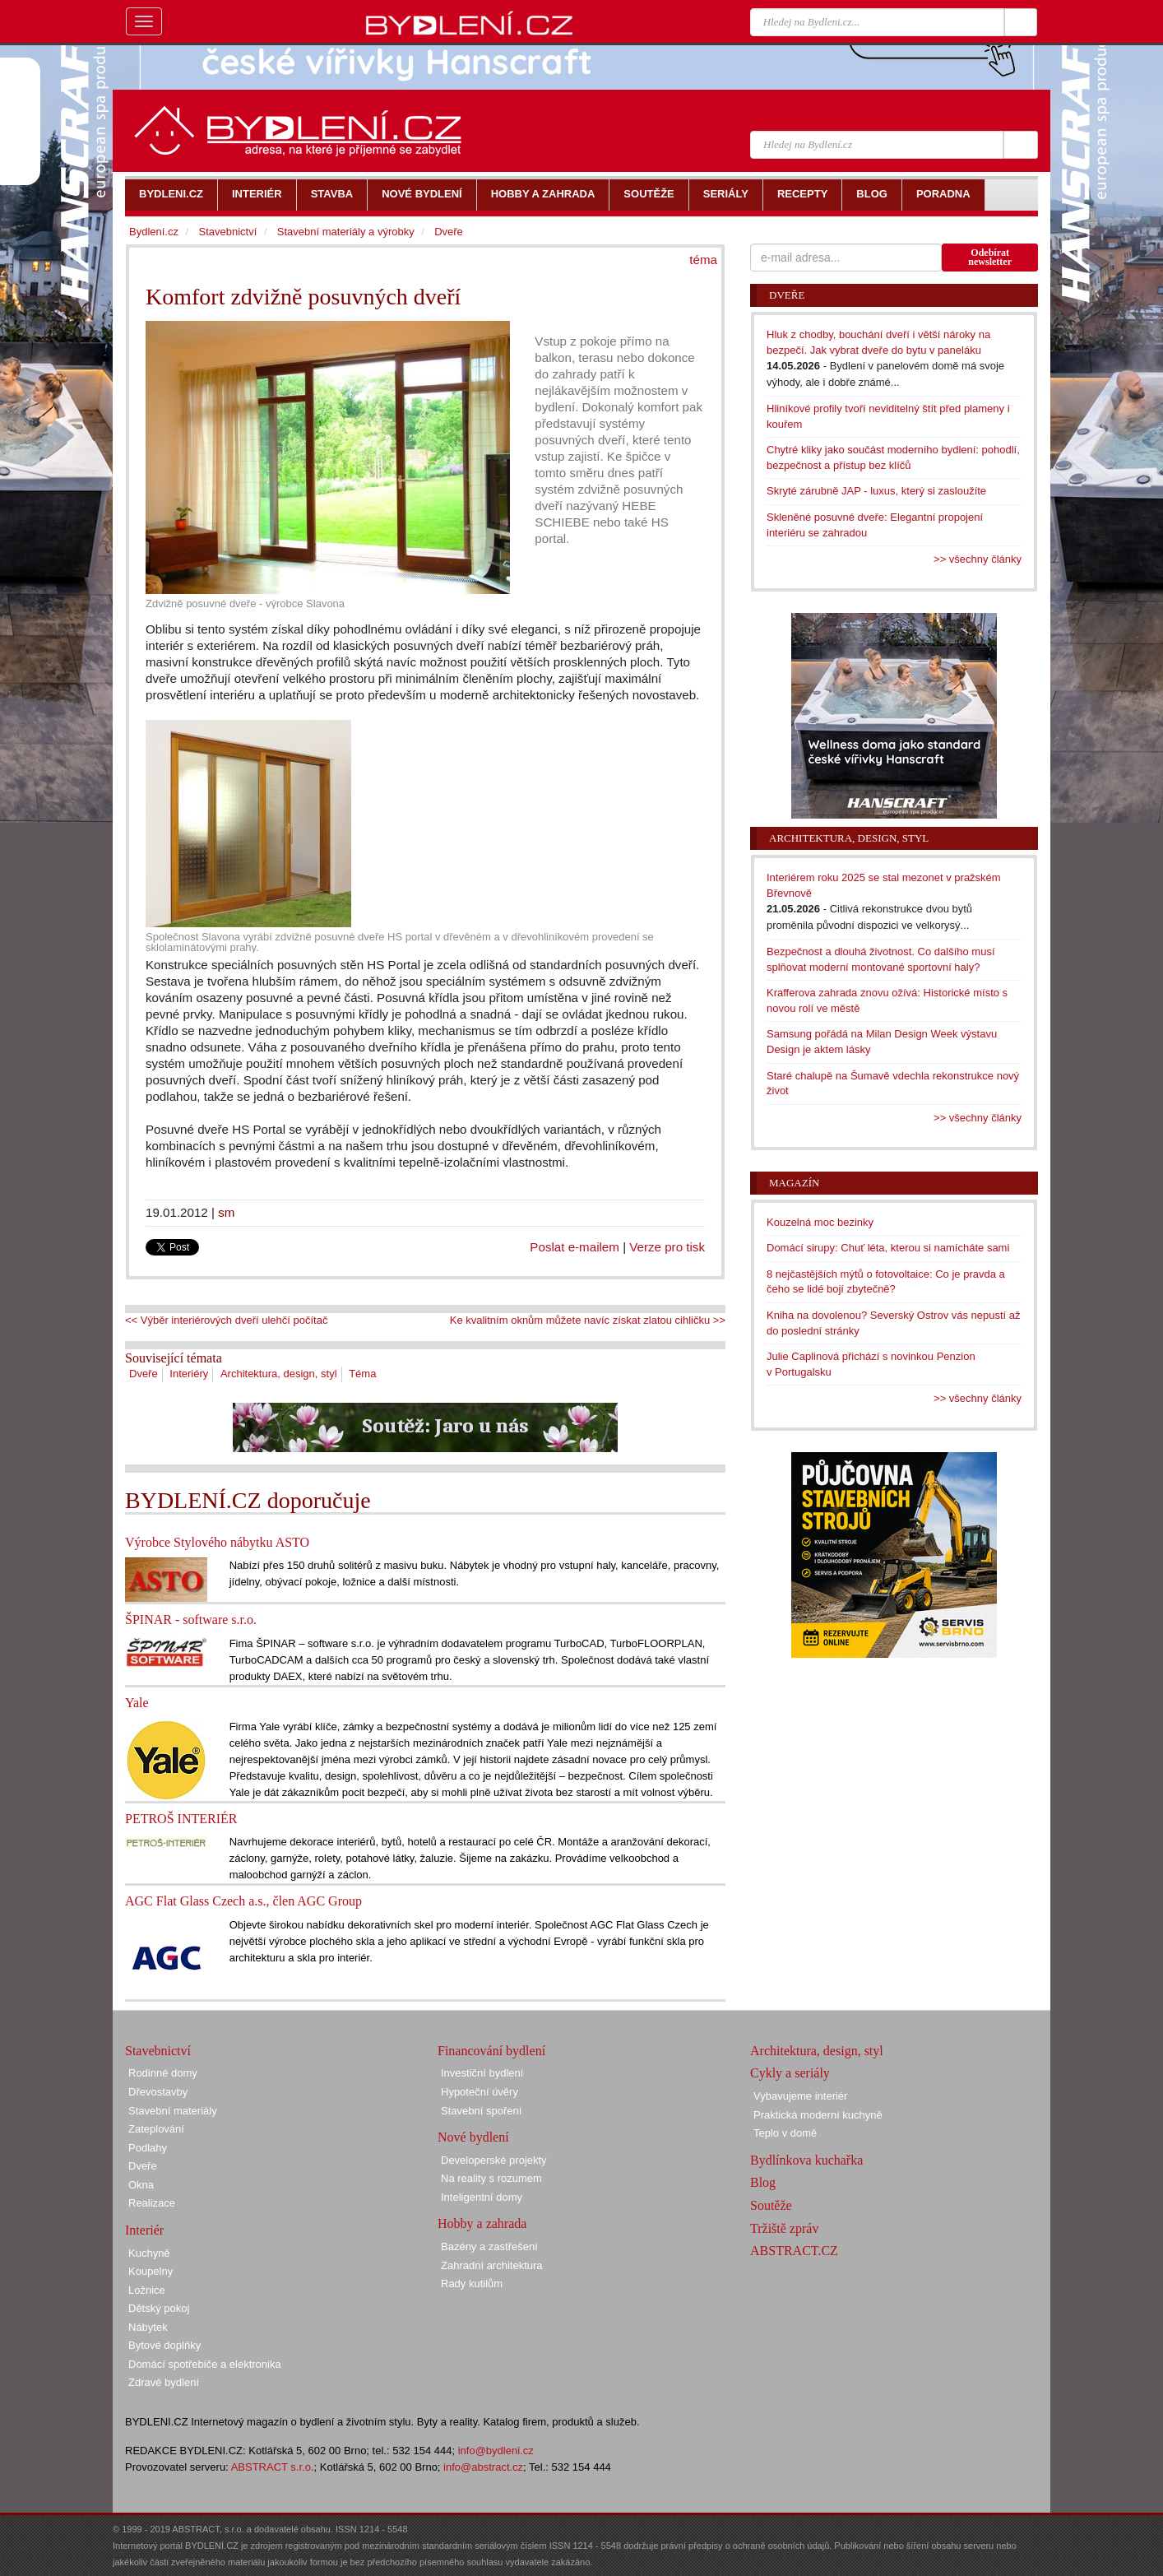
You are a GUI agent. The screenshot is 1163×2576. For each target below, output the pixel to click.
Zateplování (156, 2129)
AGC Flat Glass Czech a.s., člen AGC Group (243, 1901)
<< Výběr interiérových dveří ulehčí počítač (226, 1320)
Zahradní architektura (492, 2265)
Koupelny (150, 2271)
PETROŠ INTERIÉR (181, 1819)
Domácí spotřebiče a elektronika (204, 2364)
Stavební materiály (172, 2111)
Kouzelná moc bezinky (820, 1222)
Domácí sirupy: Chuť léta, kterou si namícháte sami (888, 1248)
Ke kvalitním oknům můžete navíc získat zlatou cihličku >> (587, 1320)
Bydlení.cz (153, 231)
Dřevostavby (158, 2092)
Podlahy (147, 2148)
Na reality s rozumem (491, 2178)
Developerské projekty (494, 2160)
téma (703, 260)
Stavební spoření (481, 2111)
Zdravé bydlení (163, 2382)
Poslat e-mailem (574, 1247)
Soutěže (771, 2205)
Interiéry (188, 1373)
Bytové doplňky (164, 2345)
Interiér (144, 2230)
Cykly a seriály (790, 2073)
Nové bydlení (473, 2137)
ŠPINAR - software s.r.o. (191, 1620)
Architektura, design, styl (278, 1373)
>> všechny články (978, 559)
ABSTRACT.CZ (794, 2251)
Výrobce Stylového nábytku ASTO (217, 1542)
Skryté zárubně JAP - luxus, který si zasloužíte (876, 491)
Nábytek (148, 2327)
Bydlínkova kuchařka (806, 2160)
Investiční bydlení (482, 2073)
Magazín (794, 1183)
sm (226, 1212)
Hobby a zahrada (482, 2223)
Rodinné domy (162, 2073)
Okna (141, 2185)
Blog (763, 2182)
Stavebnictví (227, 231)
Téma (362, 1373)
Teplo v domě (785, 2133)
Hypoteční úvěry (479, 2092)
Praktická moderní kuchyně (818, 2115)
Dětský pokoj (158, 2308)
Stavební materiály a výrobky (346, 231)
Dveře (143, 1373)
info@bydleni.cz (496, 2450)
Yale (137, 1703)
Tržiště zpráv (784, 2228)
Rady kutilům (472, 2283)
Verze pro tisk (667, 1247)
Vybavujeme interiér (800, 2096)
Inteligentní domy (481, 2197)
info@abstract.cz (483, 2467)
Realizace (151, 2203)
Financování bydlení (491, 2051)
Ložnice (146, 2290)
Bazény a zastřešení (489, 2246)
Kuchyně (149, 2253)
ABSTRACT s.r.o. (272, 2467)
